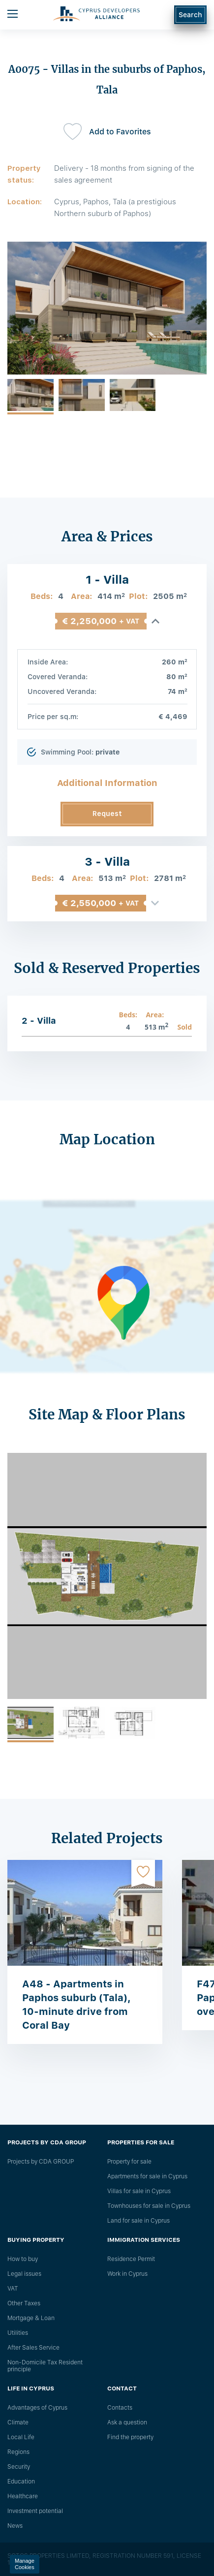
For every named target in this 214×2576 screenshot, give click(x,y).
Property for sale (129, 2161)
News (15, 2525)
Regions (18, 2452)
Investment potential (35, 2511)
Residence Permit (131, 2259)
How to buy (22, 2259)
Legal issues (24, 2273)
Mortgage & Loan (31, 2318)
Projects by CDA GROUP (40, 2161)
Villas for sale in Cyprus (139, 2191)
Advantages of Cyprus (37, 2407)
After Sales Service (33, 2347)
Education (21, 2481)
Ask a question (127, 2422)
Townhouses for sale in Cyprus (148, 2205)
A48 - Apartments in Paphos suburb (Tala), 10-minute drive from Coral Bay (76, 2004)
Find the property (130, 2437)
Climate (18, 2422)
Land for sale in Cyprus (138, 2220)
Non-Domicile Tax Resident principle (45, 2366)
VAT (12, 2288)
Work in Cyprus (127, 2273)
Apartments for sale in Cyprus (147, 2176)
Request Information (107, 818)
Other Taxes (23, 2303)
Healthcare (22, 2496)
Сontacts (119, 2407)
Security (18, 2466)
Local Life (20, 2437)
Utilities (17, 2332)
